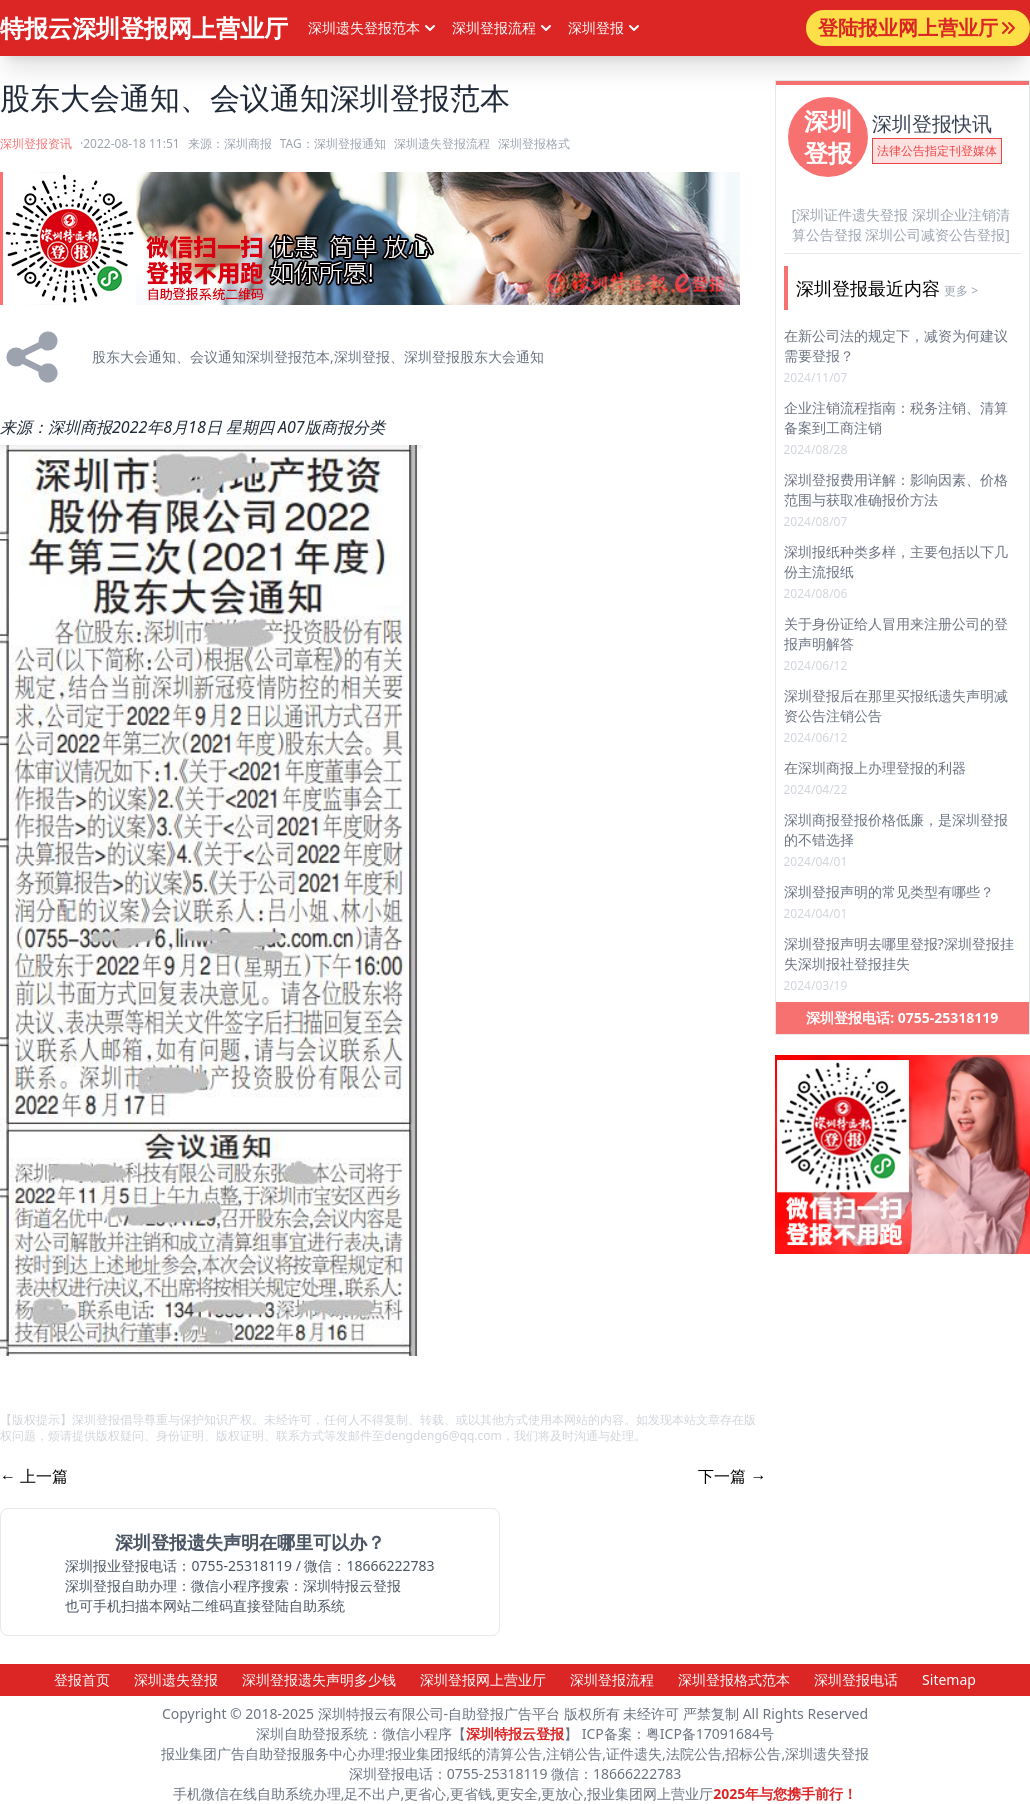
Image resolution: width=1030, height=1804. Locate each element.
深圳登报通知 (350, 143)
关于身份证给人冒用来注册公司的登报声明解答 (896, 633)
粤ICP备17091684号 (710, 1733)
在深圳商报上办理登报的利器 (875, 767)
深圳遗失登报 (176, 1679)
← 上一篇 (34, 1476)
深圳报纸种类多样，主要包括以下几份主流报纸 (896, 561)
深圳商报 (248, 143)
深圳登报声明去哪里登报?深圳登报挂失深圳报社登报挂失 (899, 953)
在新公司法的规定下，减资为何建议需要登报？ (896, 345)
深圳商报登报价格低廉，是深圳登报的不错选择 (896, 829)
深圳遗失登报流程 (442, 143)
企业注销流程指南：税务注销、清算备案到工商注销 (896, 417)
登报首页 (82, 1679)
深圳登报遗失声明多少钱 (319, 1679)
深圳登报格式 (534, 143)
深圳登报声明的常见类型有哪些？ (889, 891)
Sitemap (949, 1679)
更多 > (961, 290)
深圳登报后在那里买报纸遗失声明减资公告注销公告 (896, 705)
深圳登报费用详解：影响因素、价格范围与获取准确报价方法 (896, 489)
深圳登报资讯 (36, 143)
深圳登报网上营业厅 (483, 1679)
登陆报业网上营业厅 (918, 27)
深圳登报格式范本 (734, 1679)
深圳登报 (606, 28)
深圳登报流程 (612, 1679)
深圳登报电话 (856, 1679)
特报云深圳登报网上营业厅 (144, 27)
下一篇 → (732, 1476)
